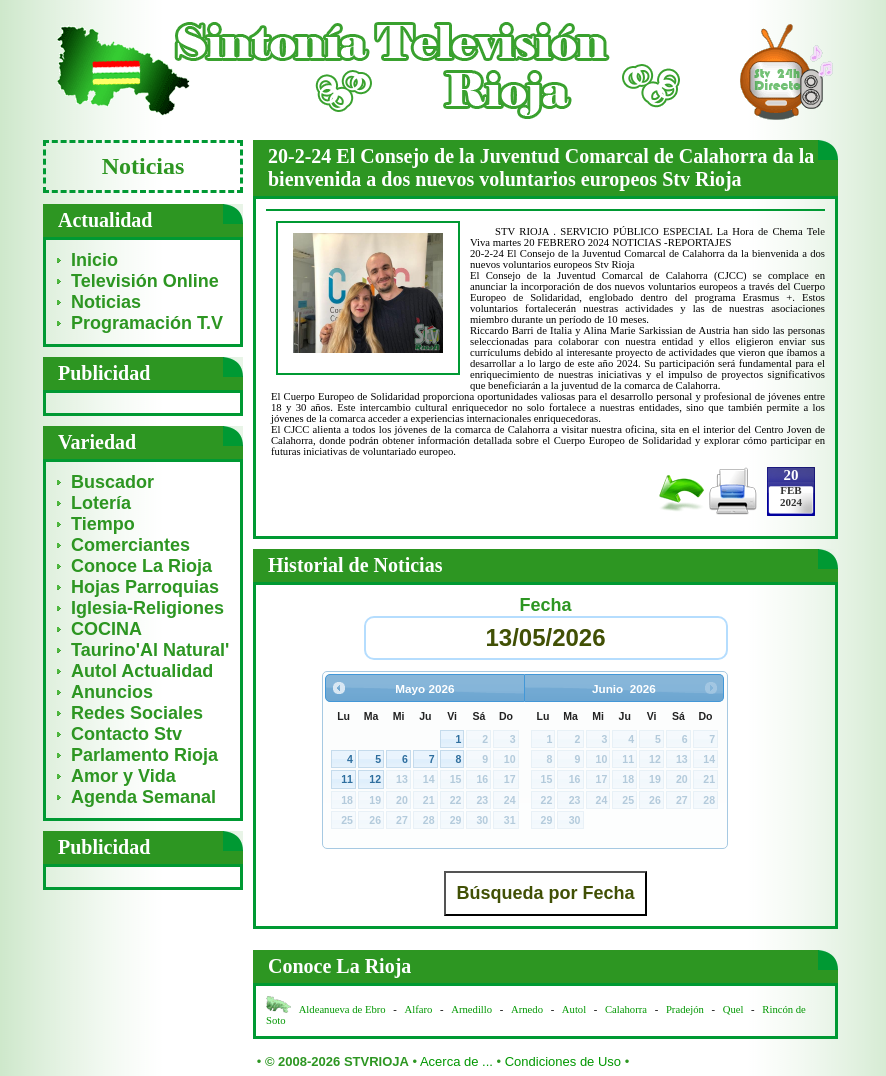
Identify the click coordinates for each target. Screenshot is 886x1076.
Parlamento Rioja (144, 755)
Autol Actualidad (142, 671)
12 (375, 779)
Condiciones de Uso (563, 1061)
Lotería (101, 503)
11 (347, 779)
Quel (733, 1009)
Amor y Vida (123, 776)
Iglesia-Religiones (147, 608)
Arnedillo (471, 1009)
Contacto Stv (126, 734)
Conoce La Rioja (141, 566)
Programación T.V (147, 323)
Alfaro (419, 1009)
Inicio (94, 260)
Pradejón (685, 1009)
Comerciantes (130, 545)
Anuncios (112, 692)
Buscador (112, 482)
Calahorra (626, 1009)
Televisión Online (145, 281)
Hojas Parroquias (145, 587)
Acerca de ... (456, 1061)
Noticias (106, 302)
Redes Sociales (137, 713)
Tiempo (103, 524)
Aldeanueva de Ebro (342, 1009)
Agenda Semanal (143, 797)
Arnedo (527, 1009)
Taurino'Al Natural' (150, 650)
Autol (575, 1009)
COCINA (106, 629)
